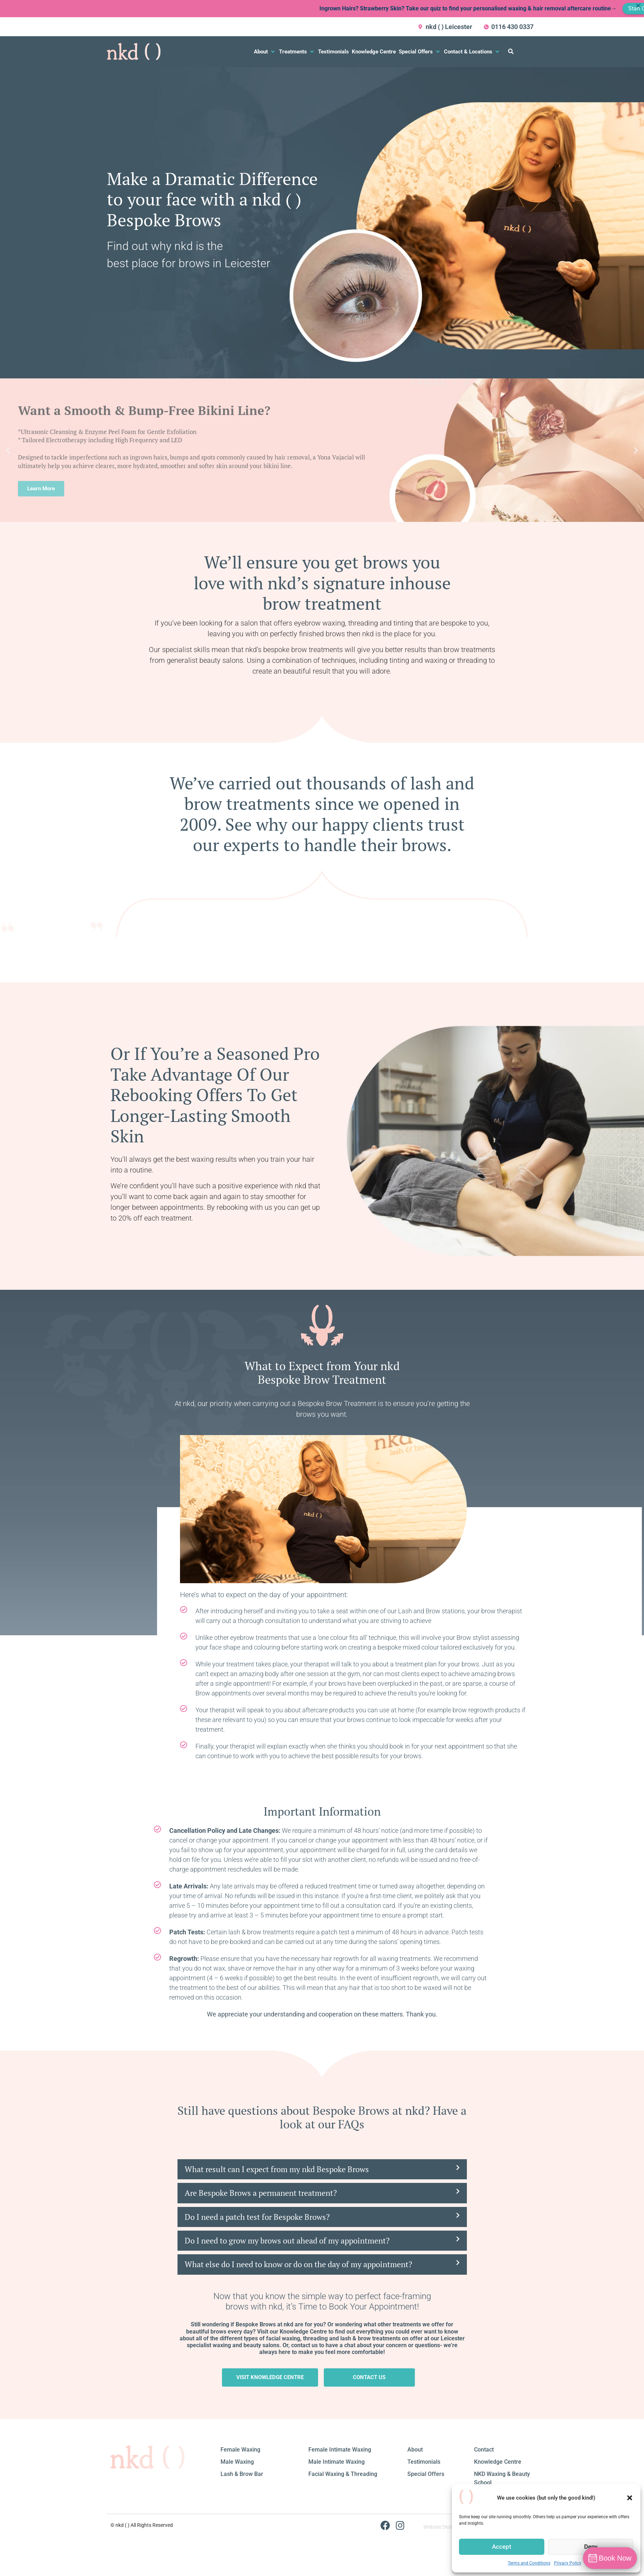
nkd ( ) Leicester (449, 26)
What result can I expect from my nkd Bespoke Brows (277, 2169)
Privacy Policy (567, 2563)
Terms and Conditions (529, 2563)
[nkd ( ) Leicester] (420, 26)
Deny (591, 2547)
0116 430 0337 (512, 26)
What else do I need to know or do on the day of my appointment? (298, 2264)
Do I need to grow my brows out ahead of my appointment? (287, 2240)
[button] (629, 2497)
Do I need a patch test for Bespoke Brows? (257, 2217)
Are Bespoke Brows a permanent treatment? (261, 2193)
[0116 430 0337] (486, 26)
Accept (501, 2547)
